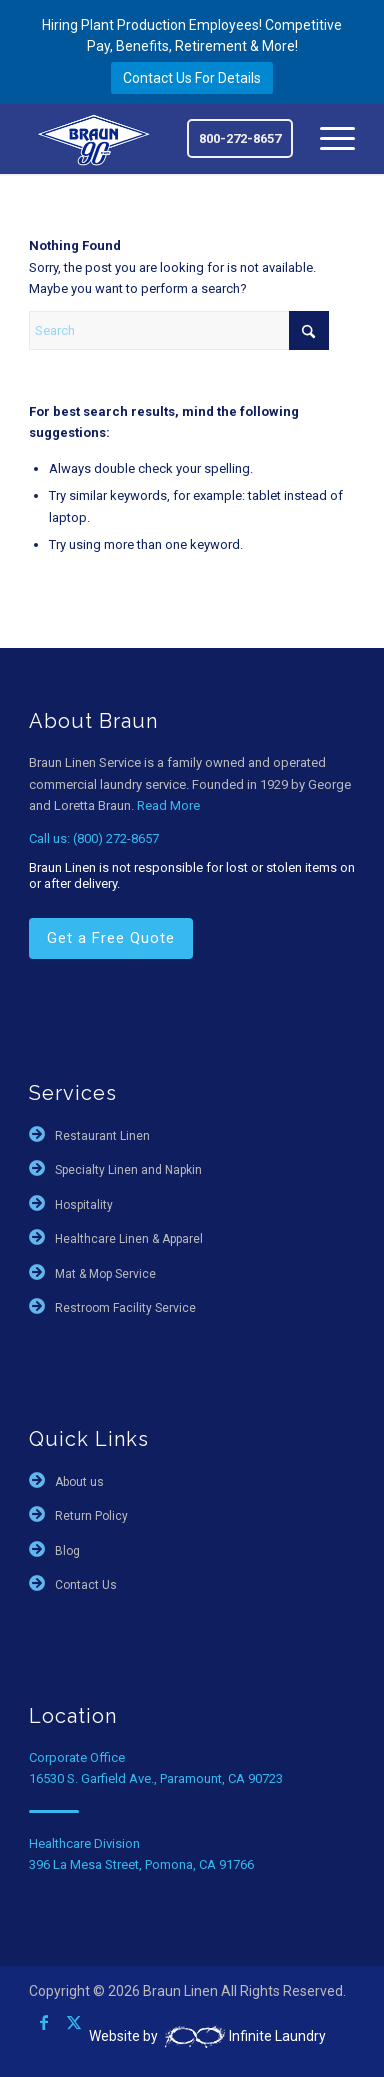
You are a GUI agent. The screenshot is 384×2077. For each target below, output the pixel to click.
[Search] (179, 330)
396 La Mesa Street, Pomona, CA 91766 (141, 1864)
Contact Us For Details (192, 78)
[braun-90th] (94, 138)
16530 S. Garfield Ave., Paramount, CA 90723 (156, 1778)
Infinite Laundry (243, 2036)
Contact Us (86, 1585)
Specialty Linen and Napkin (128, 1170)
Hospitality (84, 1205)
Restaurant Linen (102, 1136)
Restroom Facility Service (125, 1308)
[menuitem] (327, 139)
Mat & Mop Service (105, 1274)
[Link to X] (74, 2022)
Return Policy (91, 1516)
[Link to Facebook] (44, 2022)
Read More (168, 805)
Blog (67, 1551)
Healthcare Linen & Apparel (129, 1239)
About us (79, 1482)
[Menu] (327, 139)
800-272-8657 (240, 138)
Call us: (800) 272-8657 (94, 838)
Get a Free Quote (111, 938)
